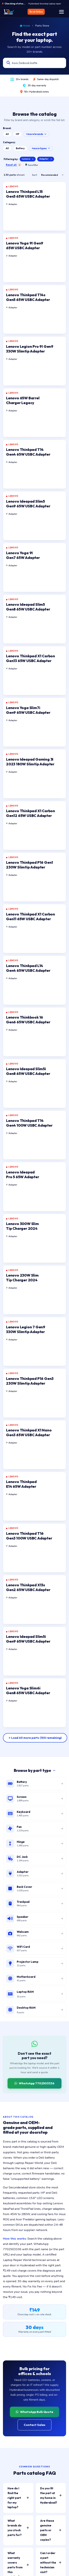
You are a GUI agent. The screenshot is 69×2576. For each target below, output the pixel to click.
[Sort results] (52, 175)
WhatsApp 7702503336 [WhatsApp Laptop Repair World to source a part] (35, 2083)
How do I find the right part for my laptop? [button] (18, 2498)
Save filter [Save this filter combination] (31, 165)
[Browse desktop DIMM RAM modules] (34, 2010)
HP (17, 134)
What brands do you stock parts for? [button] (18, 2528)
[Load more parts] (35, 1737)
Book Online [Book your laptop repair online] (36, 11)
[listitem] (34, 206)
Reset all (13, 165)
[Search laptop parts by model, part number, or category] (37, 63)
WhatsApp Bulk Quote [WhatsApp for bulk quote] (34, 2412)
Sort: (34, 175)
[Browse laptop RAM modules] (34, 1994)
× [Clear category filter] (51, 159)
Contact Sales (34, 2425)
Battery (20, 148)
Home (25, 25)
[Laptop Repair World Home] (10, 12)
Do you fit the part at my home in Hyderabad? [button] (51, 2495)
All (7, 134)
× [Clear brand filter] (32, 159)
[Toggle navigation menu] (61, 12)
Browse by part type (34, 1770)
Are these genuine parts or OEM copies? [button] (51, 2530)
